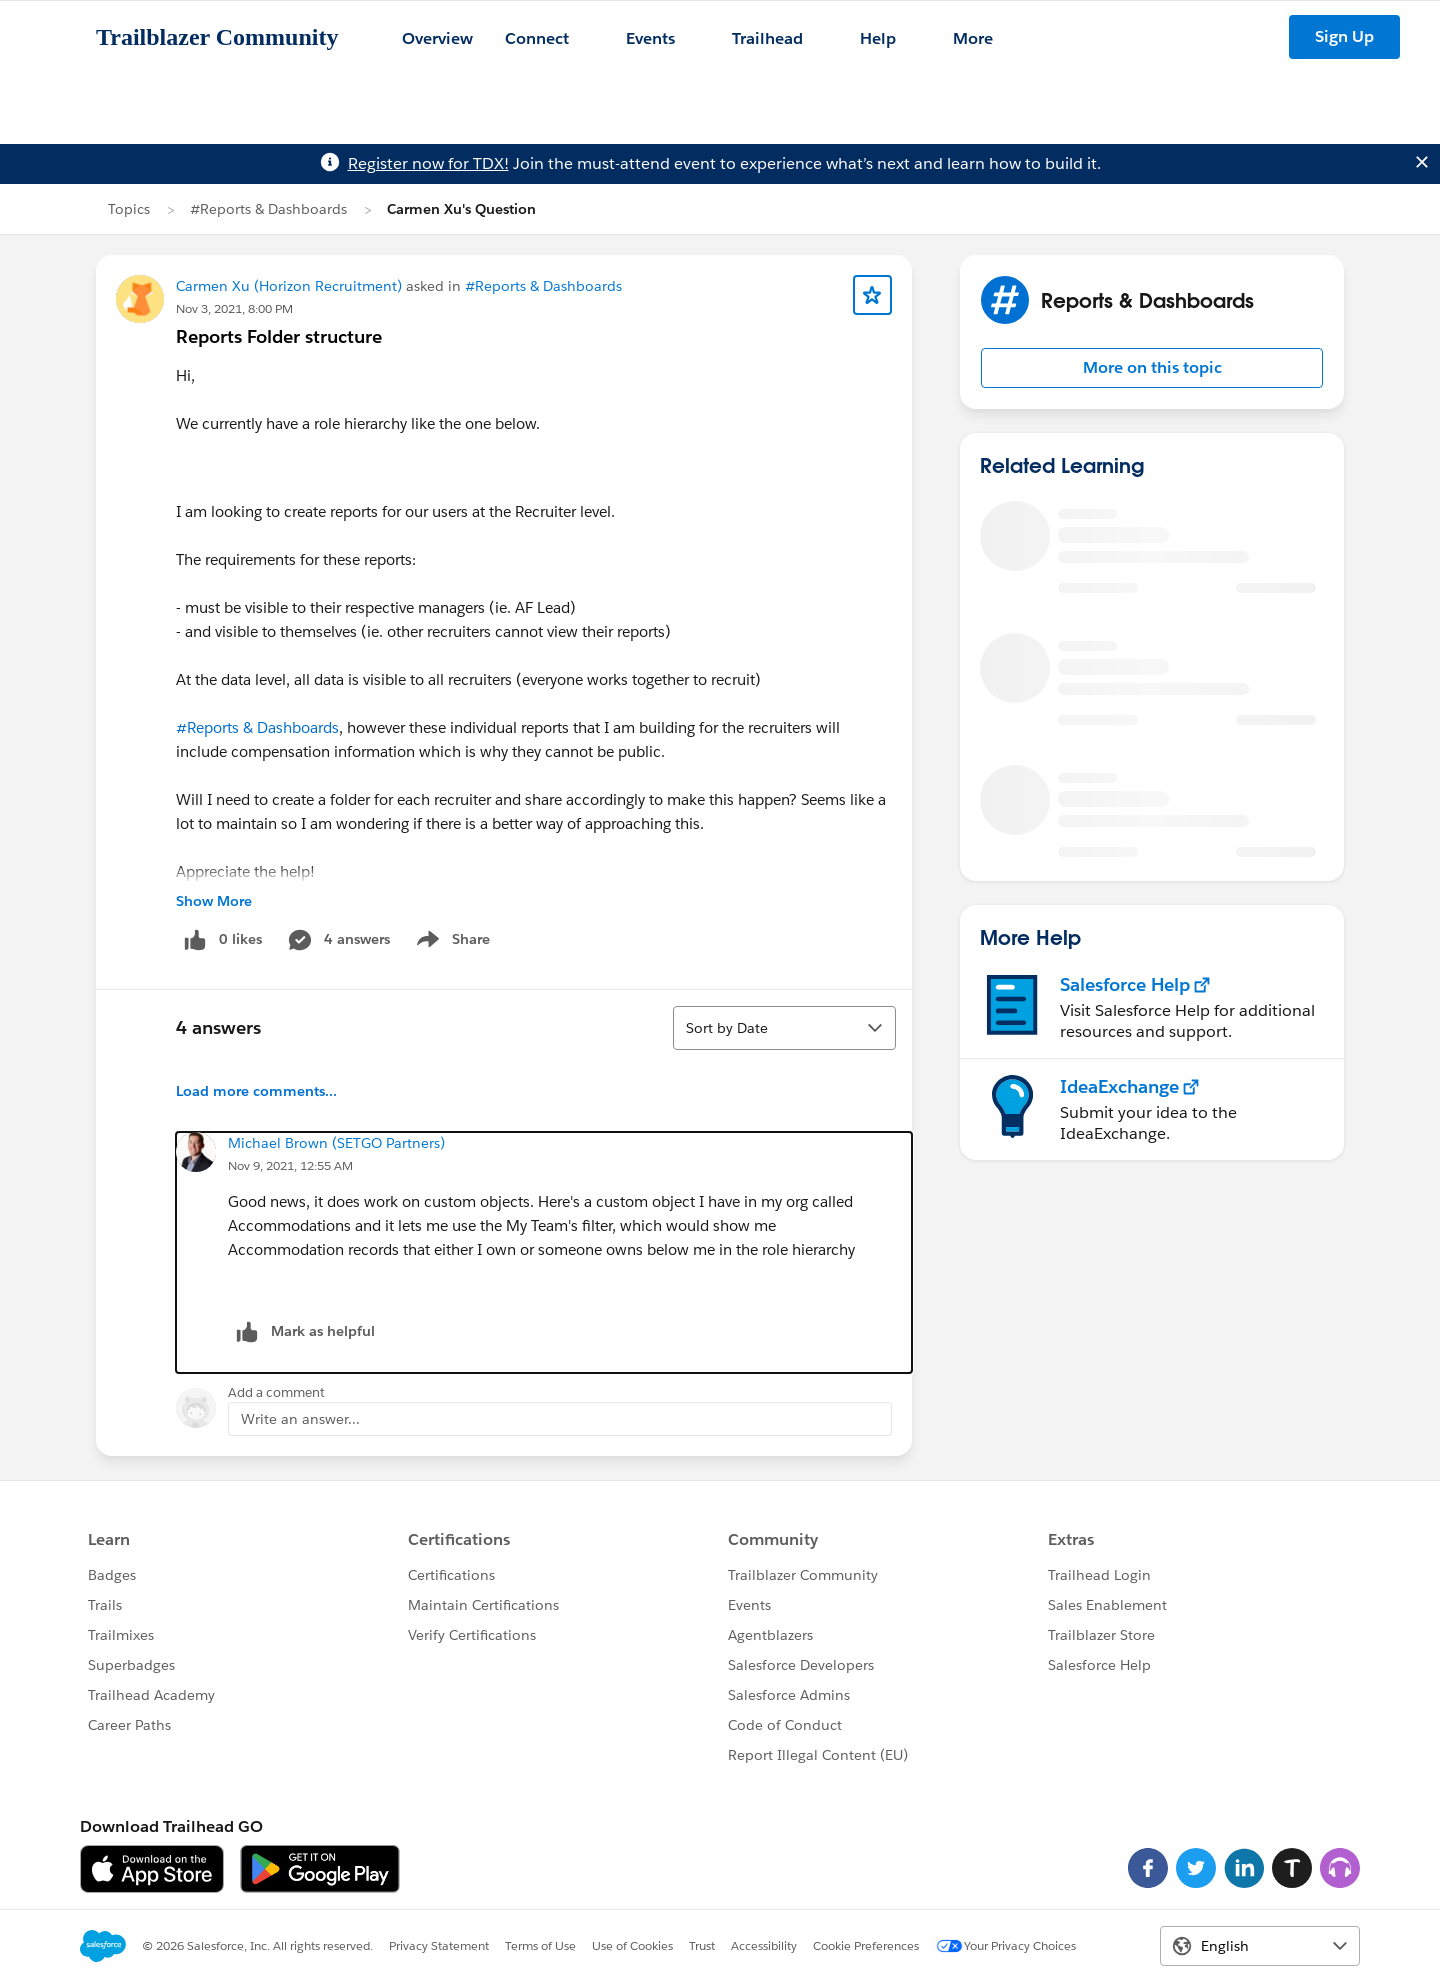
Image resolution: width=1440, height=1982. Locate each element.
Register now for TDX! (428, 163)
